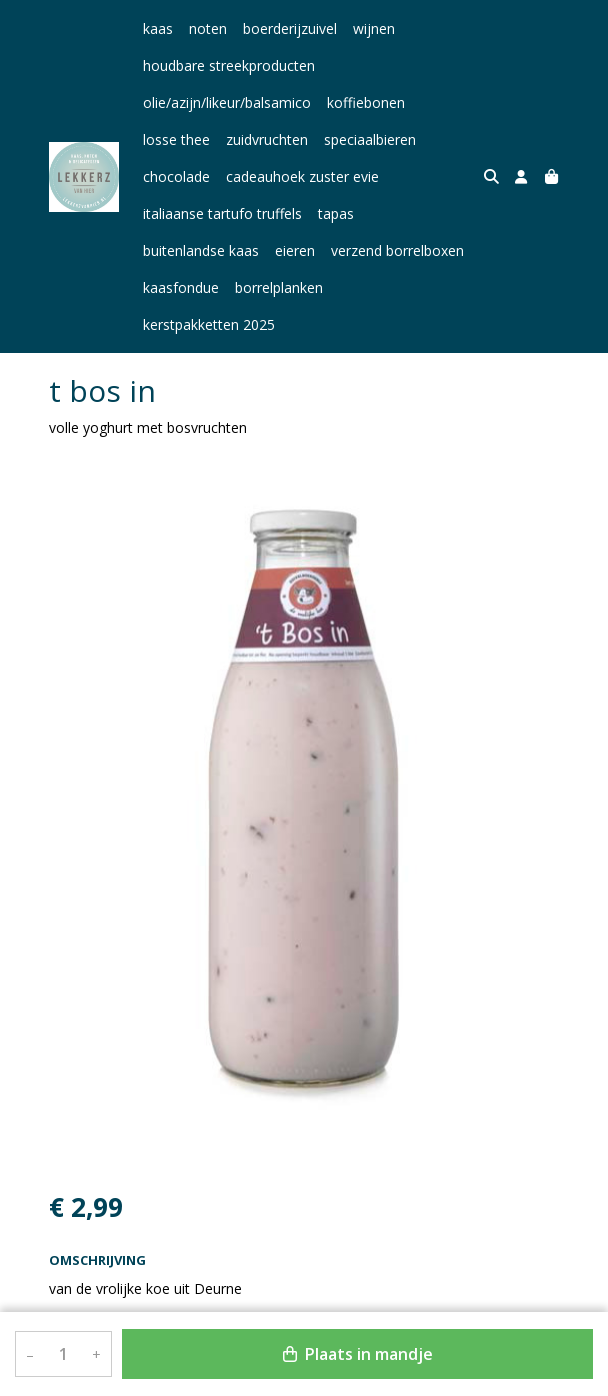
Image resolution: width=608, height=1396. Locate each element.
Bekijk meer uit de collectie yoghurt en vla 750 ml (217, 1292)
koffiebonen (366, 102)
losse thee (176, 139)
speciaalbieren (370, 139)
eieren (295, 250)
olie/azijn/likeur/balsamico (227, 102)
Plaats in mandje (358, 1354)
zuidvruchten (267, 139)
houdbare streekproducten (229, 65)
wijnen (374, 28)
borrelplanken (279, 287)
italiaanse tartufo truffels (222, 213)
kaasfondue (181, 287)
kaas (158, 28)
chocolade (176, 176)
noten (208, 28)
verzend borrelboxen (397, 250)
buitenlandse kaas (201, 250)
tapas (336, 213)
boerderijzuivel (290, 28)
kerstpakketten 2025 (405, 287)
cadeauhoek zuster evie (302, 176)
